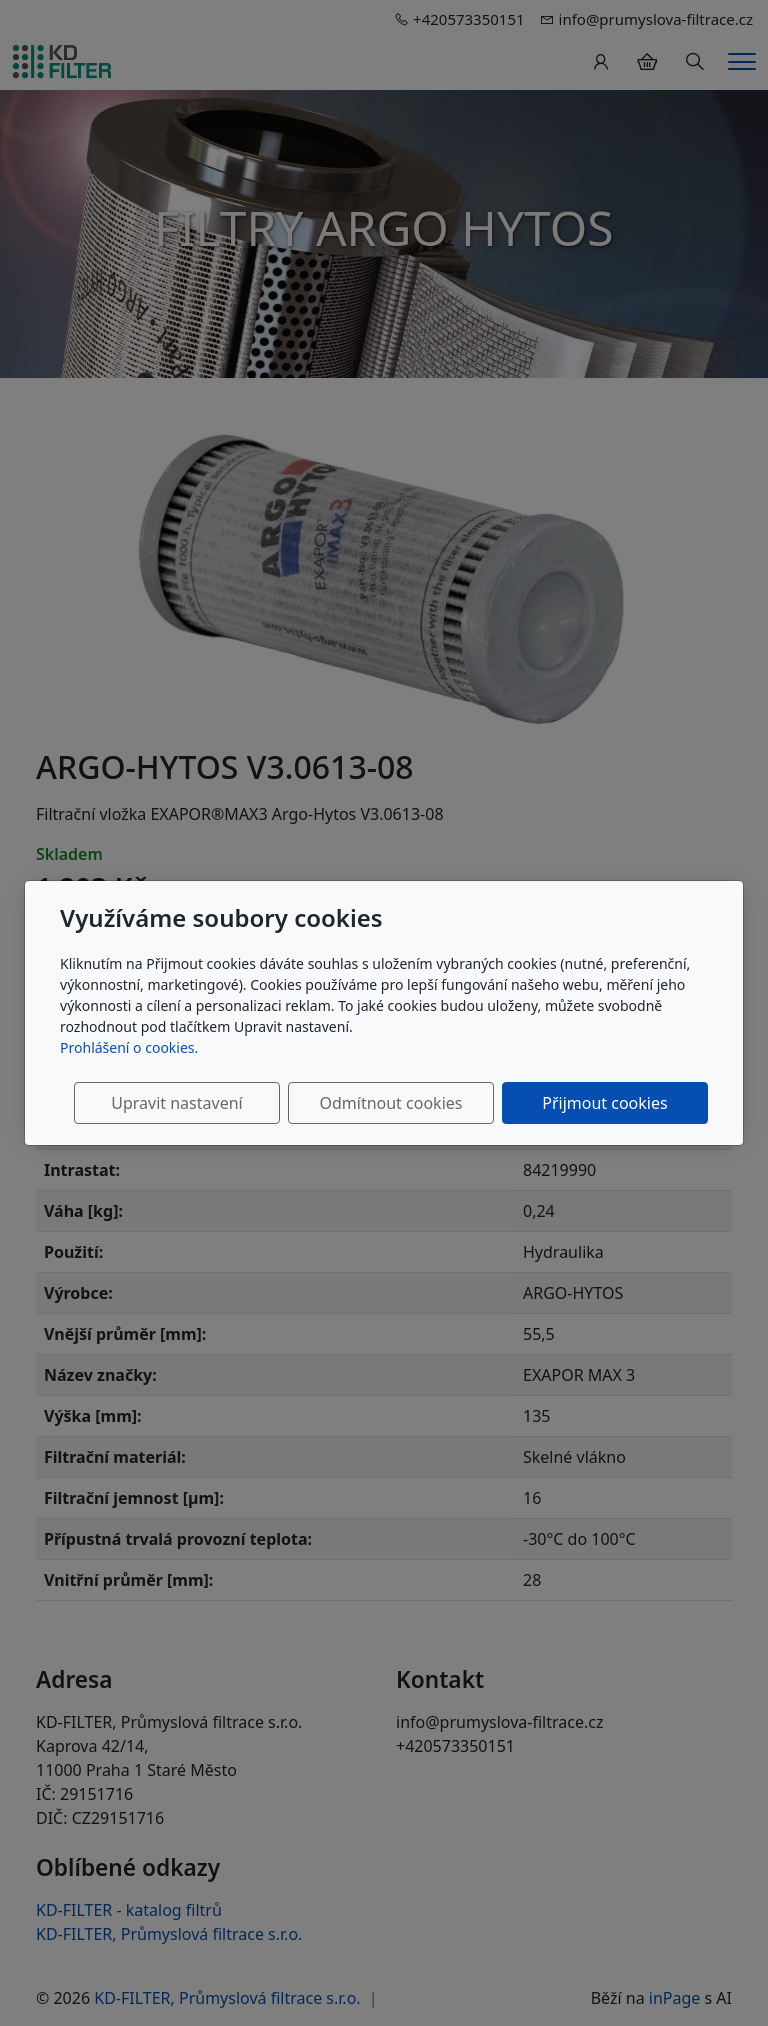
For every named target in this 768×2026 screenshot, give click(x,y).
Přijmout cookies (611, 1103)
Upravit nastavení (211, 1103)
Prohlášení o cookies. (129, 1047)
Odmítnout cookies (411, 1103)
